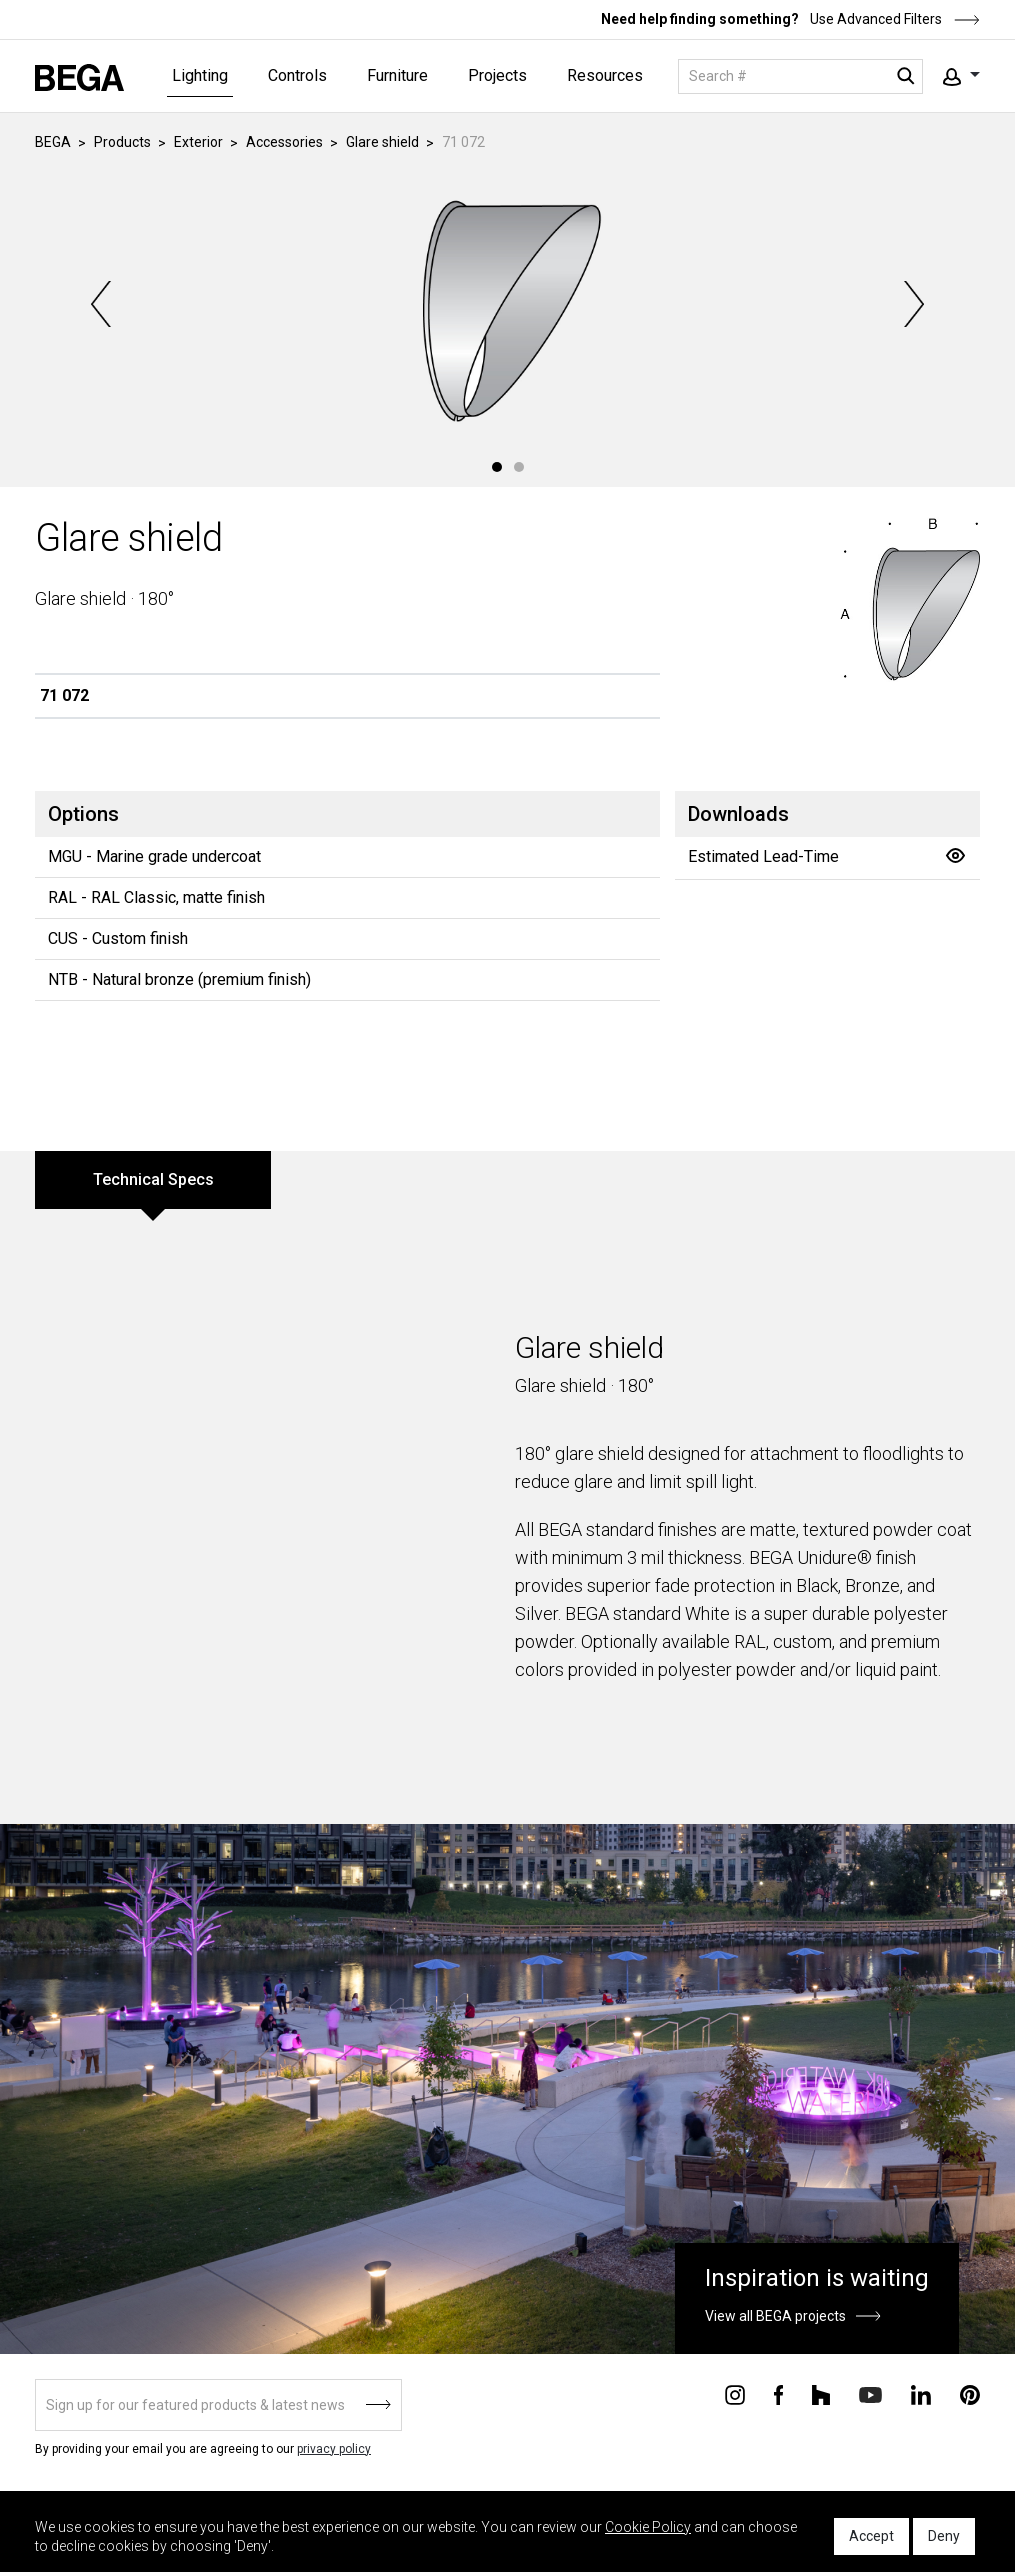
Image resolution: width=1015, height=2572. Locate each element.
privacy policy (334, 2449)
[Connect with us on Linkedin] (921, 2394)
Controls (297, 75)
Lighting (200, 75)
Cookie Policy (648, 2527)
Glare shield (382, 142)
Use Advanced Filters (893, 19)
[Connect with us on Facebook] (778, 2394)
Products (122, 142)
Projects (497, 75)
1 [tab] (497, 467)
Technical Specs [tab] (153, 1179)
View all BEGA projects (775, 2316)
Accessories (284, 142)
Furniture (397, 75)
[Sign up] (218, 2405)
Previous (103, 304)
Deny (944, 2536)
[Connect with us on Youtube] (870, 2393)
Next (912, 304)
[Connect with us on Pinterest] (970, 2394)
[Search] (800, 76)
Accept (871, 2536)
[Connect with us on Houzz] (821, 2394)
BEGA (53, 142)
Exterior (198, 142)
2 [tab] (519, 467)
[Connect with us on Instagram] (735, 2394)
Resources (605, 75)
